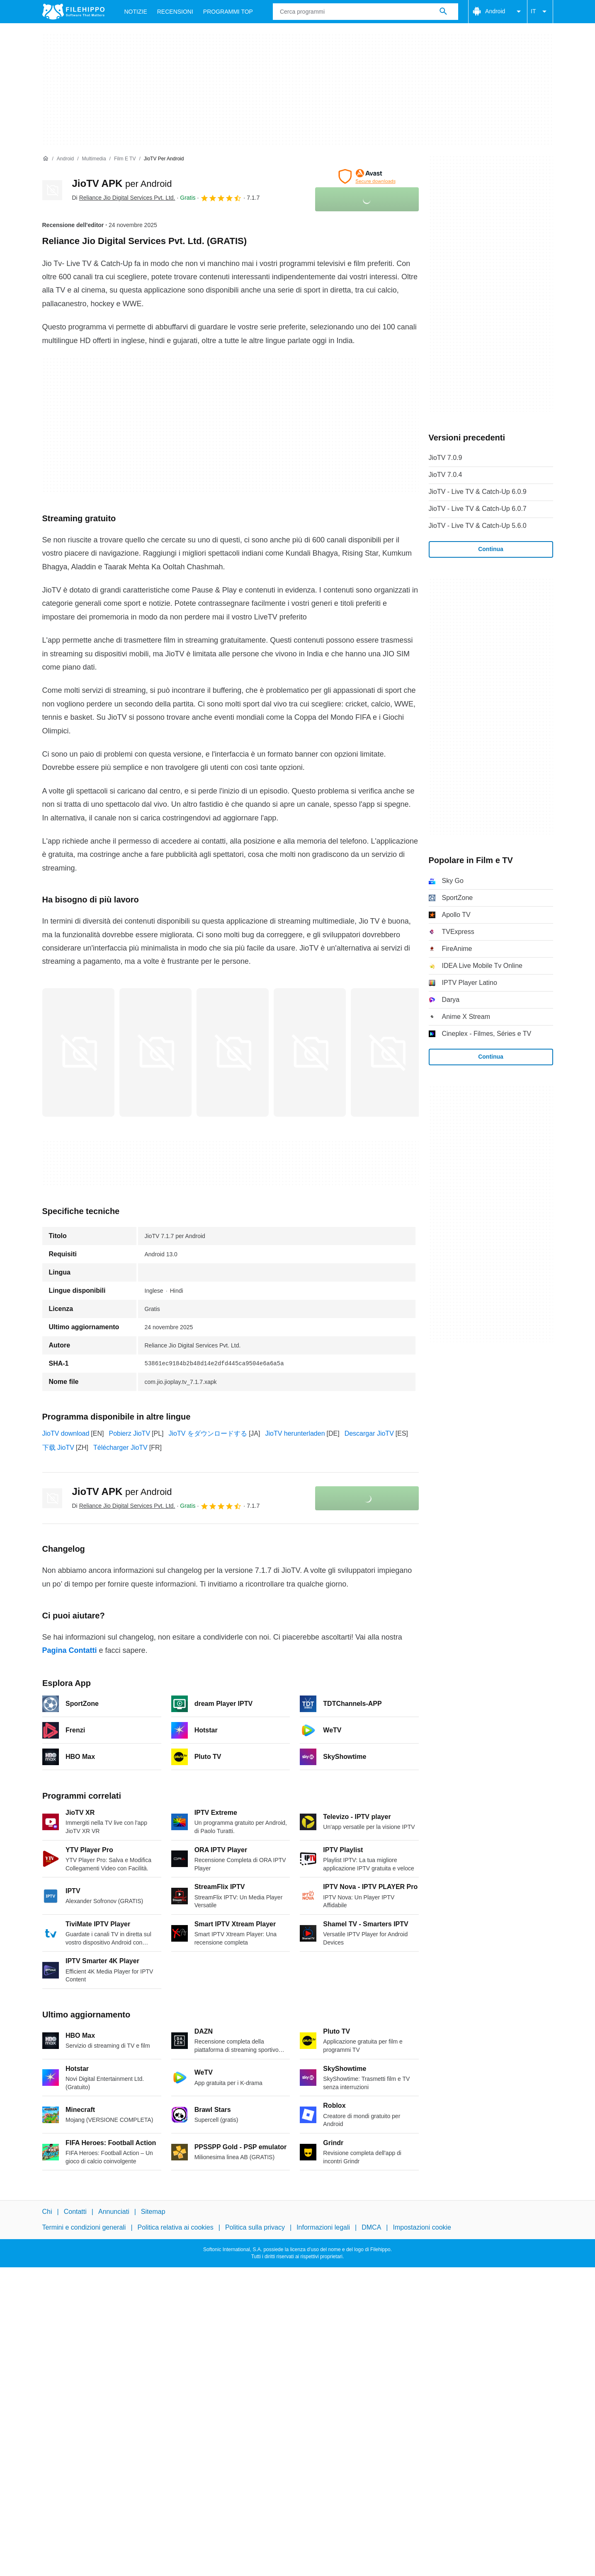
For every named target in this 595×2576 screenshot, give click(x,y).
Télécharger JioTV (120, 1447)
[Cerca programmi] (443, 11)
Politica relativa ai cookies (176, 2227)
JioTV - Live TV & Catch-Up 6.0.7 (478, 508)
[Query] (365, 11)
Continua (490, 549)
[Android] (65, 158)
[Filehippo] (73, 11)
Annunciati (113, 2211)
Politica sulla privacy (255, 2227)
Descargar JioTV (369, 1433)
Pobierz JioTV (129, 1433)
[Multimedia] (94, 158)
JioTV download (66, 1433)
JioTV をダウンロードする (208, 1433)
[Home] (45, 158)
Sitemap (153, 2211)
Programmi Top (228, 11)
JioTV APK (122, 183)
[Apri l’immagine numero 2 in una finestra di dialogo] (233, 1052)
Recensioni (175, 11)
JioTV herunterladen (295, 1433)
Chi (47, 2211)
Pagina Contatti (69, 1650)
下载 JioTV (58, 1447)
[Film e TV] (125, 158)
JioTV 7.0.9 (445, 457)
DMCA (371, 2227)
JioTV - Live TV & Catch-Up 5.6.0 (478, 525)
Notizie (135, 11)
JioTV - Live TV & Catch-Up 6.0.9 (478, 491)
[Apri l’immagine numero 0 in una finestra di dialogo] (78, 1052)
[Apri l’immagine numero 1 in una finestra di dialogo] (155, 1052)
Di (123, 197)
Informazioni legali (323, 2227)
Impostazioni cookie (422, 2227)
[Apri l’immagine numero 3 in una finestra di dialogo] (310, 1052)
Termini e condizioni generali (84, 2227)
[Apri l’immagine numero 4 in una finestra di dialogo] (387, 1052)
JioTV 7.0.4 (445, 474)
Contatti (75, 2211)
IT (540, 12)
